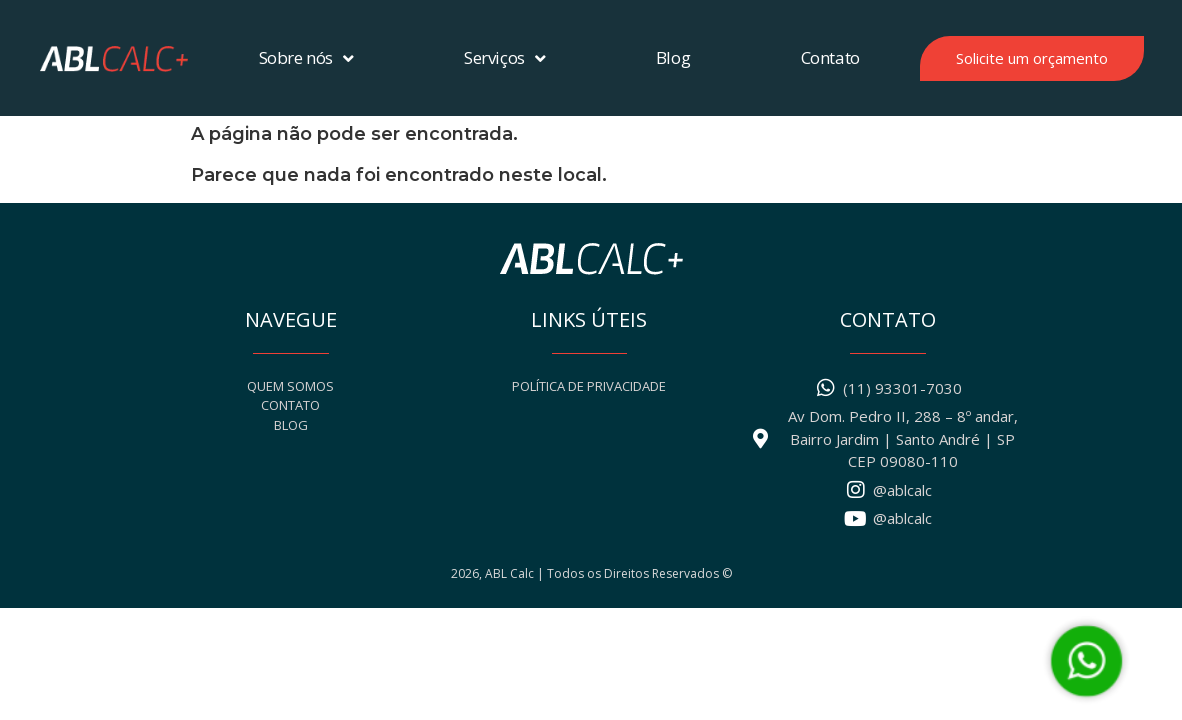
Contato (830, 57)
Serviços (504, 58)
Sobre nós (306, 58)
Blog (673, 57)
